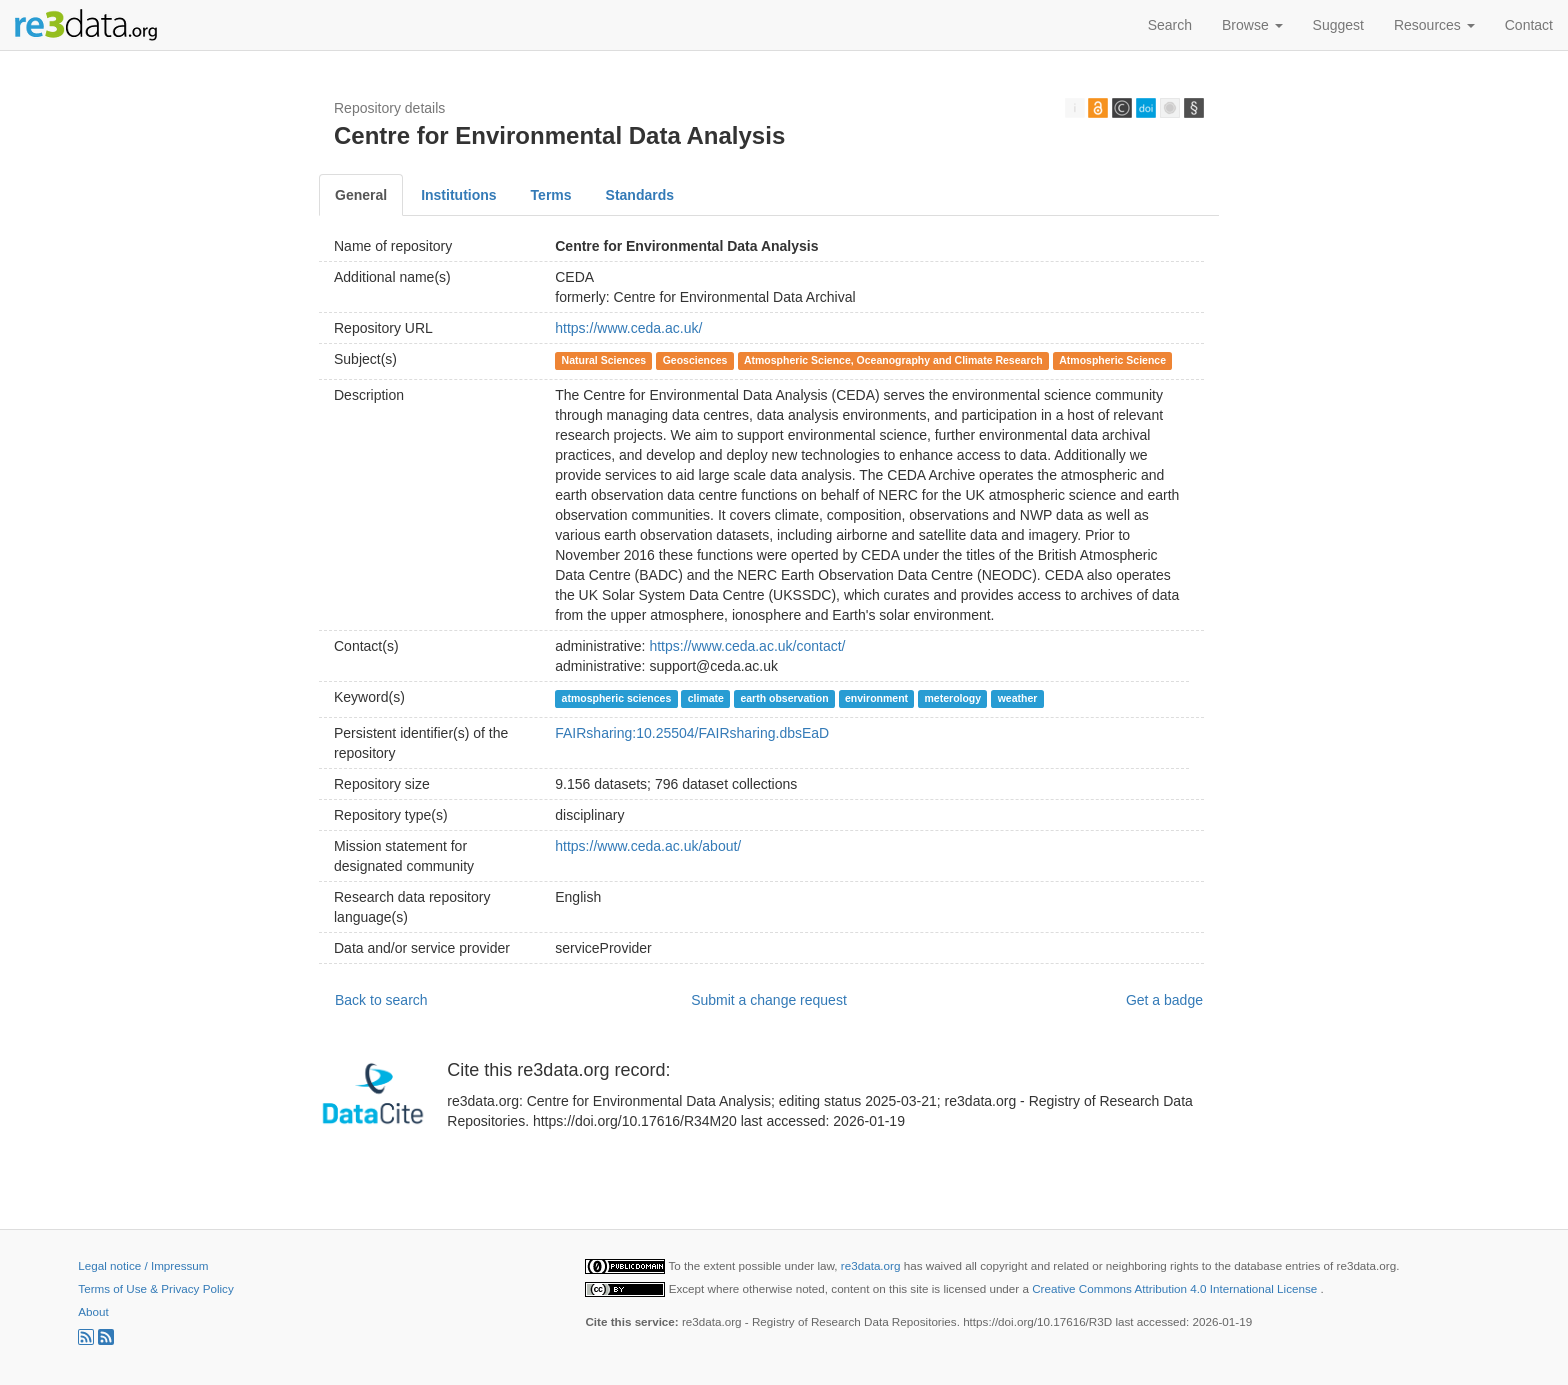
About (93, 1311)
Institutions (458, 195)
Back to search (381, 1000)
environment (876, 698)
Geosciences (695, 360)
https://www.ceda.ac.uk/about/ (648, 846)
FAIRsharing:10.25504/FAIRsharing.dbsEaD (692, 733)
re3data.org (872, 1265)
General (361, 195)
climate (706, 698)
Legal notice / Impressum (143, 1265)
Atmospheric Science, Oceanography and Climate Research (893, 360)
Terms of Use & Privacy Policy (155, 1288)
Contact (1529, 25)
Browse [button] (1252, 25)
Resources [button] (1434, 25)
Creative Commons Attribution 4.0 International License (1176, 1288)
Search (1170, 25)
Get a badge (1164, 1000)
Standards (640, 195)
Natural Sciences (604, 360)
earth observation (784, 698)
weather (1018, 698)
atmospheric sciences (617, 698)
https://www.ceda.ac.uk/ (628, 328)
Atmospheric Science (1112, 360)
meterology (953, 698)
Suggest (1338, 25)
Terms (551, 195)
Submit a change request (769, 1000)
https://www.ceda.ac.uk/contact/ (747, 646)
